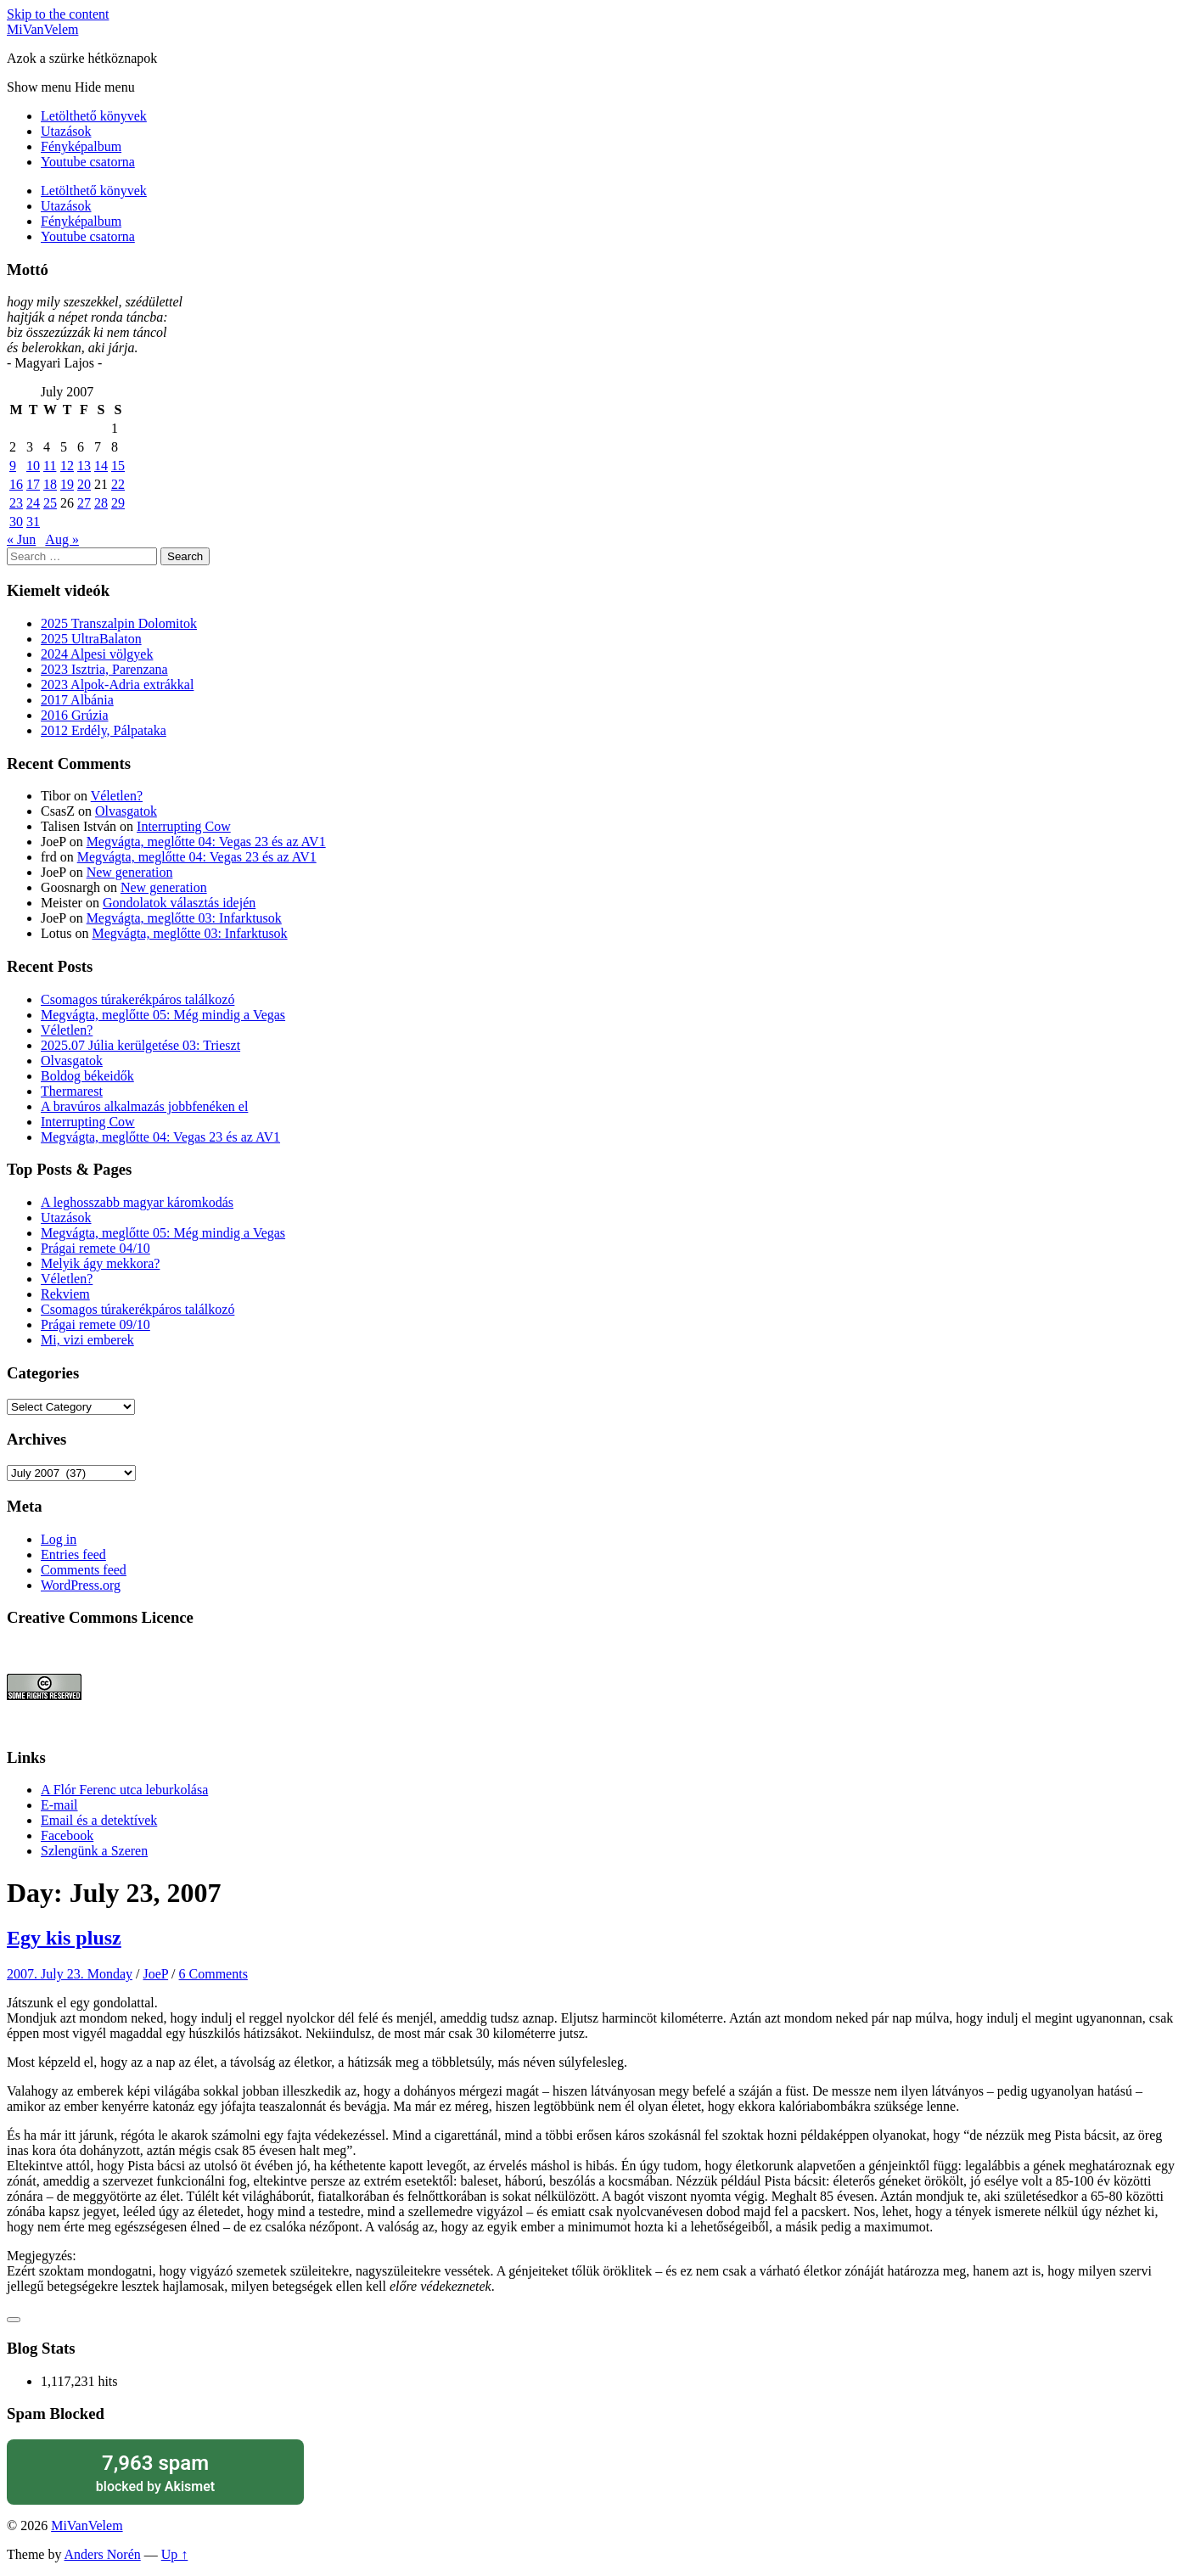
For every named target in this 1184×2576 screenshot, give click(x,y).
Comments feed (83, 1570)
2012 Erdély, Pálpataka (103, 730)
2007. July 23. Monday (69, 1974)
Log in (58, 1539)
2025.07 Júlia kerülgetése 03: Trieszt (140, 1045)
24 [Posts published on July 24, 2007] (33, 503)
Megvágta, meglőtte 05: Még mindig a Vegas (163, 1014)
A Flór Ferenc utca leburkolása (124, 1789)
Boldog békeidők (87, 1076)
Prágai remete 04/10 (95, 1248)
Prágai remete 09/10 (95, 1324)
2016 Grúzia (75, 715)
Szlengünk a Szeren (94, 1851)
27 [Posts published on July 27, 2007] (84, 503)
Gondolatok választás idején (179, 902)
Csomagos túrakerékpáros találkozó (137, 999)
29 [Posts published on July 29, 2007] (118, 503)
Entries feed (73, 1554)
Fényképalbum (81, 146)
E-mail (59, 1805)
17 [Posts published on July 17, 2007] (33, 484)
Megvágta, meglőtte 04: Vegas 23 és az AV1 (206, 841)
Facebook (67, 1835)
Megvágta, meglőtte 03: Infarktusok (184, 918)
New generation (130, 872)
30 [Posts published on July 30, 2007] (16, 521)
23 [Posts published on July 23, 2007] (16, 503)
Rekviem (65, 1294)
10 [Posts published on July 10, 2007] (33, 465)
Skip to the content (58, 14)
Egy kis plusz (64, 1938)
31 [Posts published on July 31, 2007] (33, 521)
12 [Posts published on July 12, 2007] (67, 465)
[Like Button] (13, 2319)
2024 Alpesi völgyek (97, 654)
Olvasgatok (126, 811)
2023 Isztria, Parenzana (104, 669)
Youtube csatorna (88, 161)
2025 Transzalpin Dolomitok (119, 623)
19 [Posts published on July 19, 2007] (67, 484)
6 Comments (213, 1974)
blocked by (155, 2472)
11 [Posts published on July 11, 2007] (49, 465)
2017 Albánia (77, 700)
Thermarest (72, 1091)
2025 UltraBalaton (91, 638)
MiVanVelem (42, 29)
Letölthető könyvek (94, 116)
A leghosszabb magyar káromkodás (137, 1202)
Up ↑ (174, 2554)
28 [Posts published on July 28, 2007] (101, 503)
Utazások (66, 131)
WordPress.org (81, 1585)
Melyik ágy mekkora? (100, 1263)
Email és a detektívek (99, 1820)
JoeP (155, 1974)
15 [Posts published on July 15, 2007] (118, 465)
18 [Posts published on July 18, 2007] (50, 484)
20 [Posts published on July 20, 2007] (84, 484)
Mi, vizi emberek (87, 1340)
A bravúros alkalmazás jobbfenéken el (144, 1106)
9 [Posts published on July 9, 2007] (12, 465)
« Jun (21, 539)
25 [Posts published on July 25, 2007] (50, 503)
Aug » (62, 539)
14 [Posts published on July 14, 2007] (101, 465)
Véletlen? (117, 796)
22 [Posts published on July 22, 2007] (118, 484)
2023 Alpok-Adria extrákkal (117, 684)
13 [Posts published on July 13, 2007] (84, 465)
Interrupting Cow (184, 826)
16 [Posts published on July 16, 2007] (16, 484)
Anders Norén (103, 2554)
